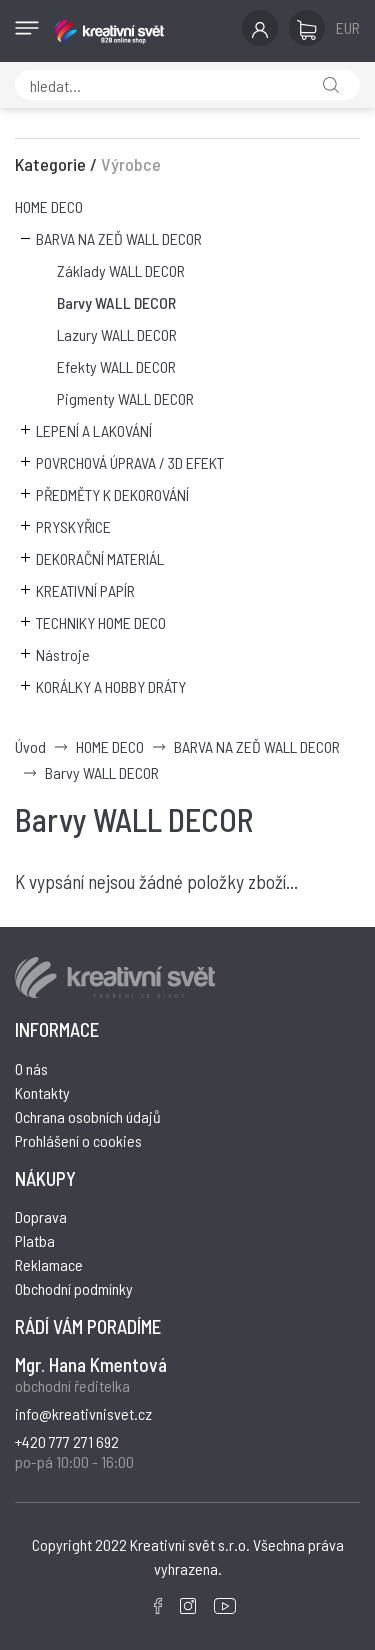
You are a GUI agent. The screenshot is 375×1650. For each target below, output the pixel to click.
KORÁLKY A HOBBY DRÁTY (111, 686)
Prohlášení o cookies (78, 1140)
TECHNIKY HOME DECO (101, 622)
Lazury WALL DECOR (117, 334)
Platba (35, 1240)
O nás (31, 1068)
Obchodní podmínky (74, 1288)
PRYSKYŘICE (73, 526)
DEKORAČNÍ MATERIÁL (100, 558)
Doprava (41, 1216)
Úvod (30, 746)
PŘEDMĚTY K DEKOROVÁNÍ (112, 494)
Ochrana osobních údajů (88, 1116)
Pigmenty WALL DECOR (125, 398)
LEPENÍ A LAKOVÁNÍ (94, 430)
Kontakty (42, 1092)
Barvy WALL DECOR (116, 302)
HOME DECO (49, 206)
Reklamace (49, 1264)
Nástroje (63, 654)
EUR (348, 27)
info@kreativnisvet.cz (83, 1413)
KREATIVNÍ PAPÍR (85, 590)
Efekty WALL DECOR (116, 366)
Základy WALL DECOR (121, 270)
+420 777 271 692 (67, 1441)
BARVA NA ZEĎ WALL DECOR (119, 238)
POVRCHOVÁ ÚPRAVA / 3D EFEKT (130, 462)
